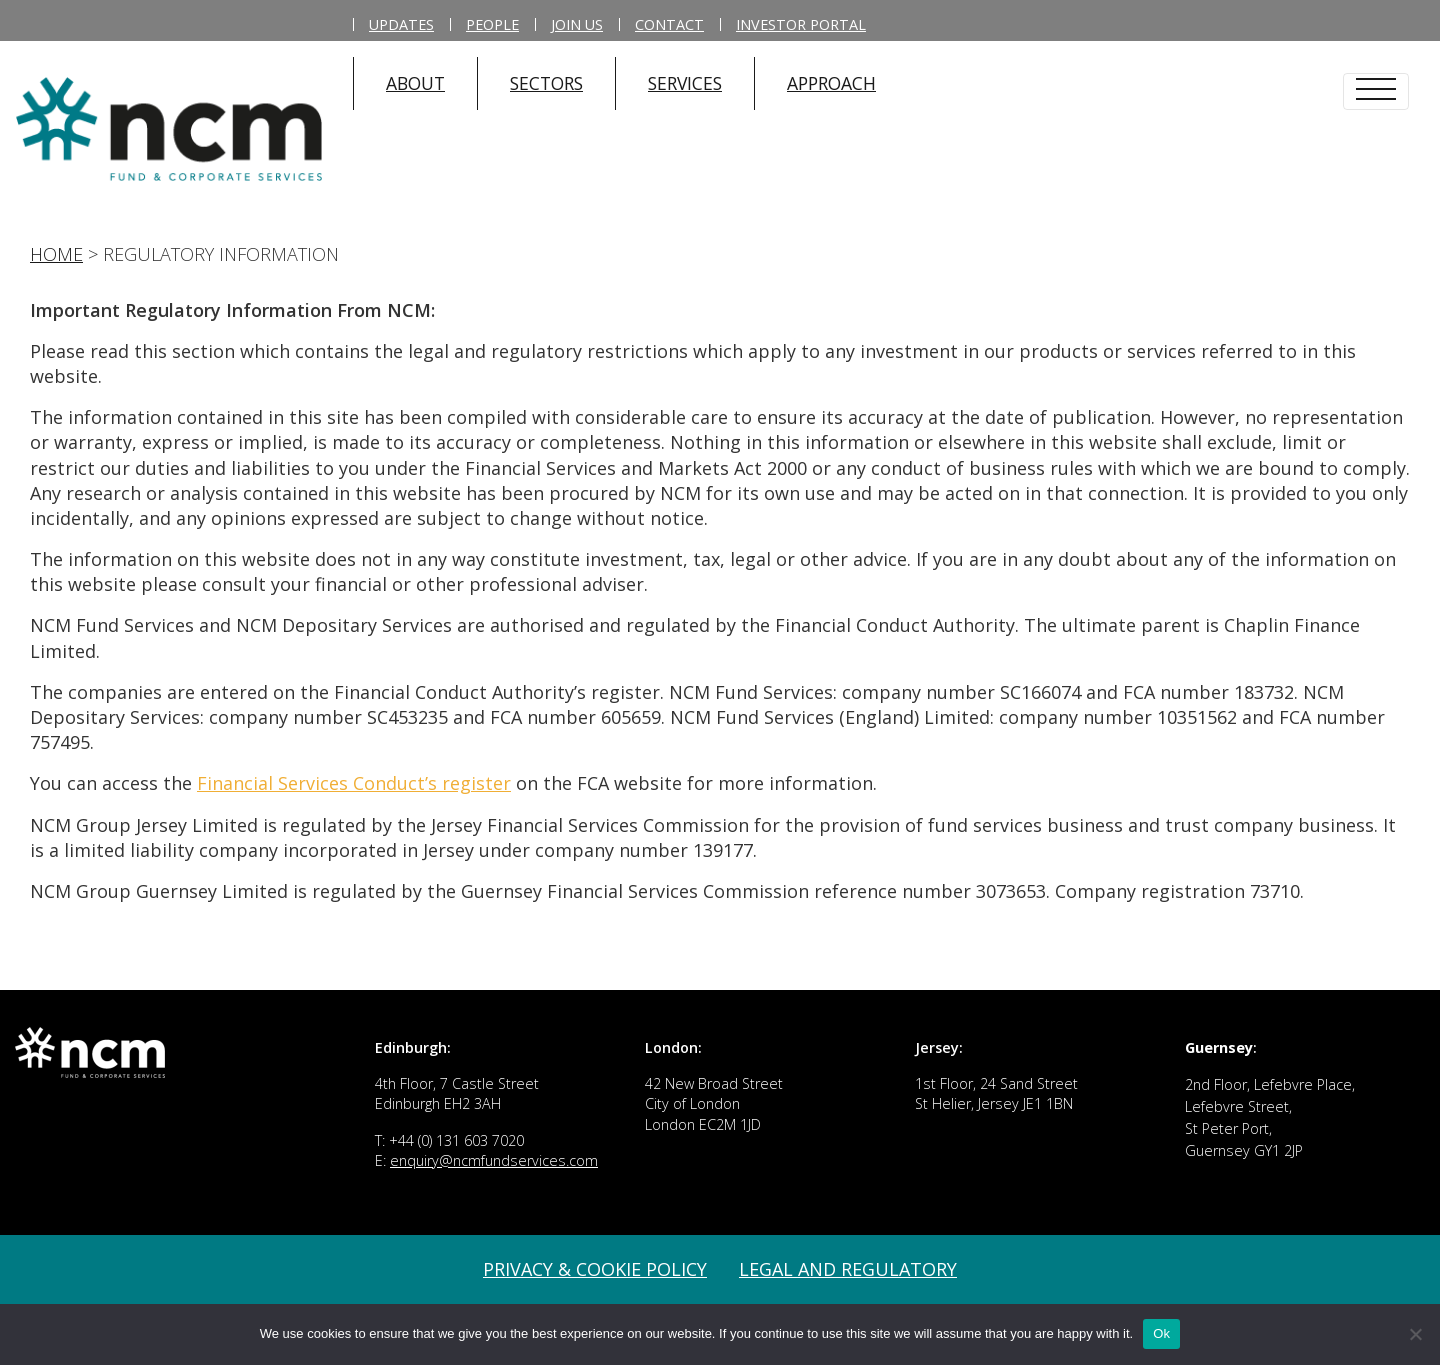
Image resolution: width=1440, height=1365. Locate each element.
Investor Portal (801, 24)
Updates (401, 24)
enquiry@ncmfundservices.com (494, 1160)
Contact (669, 24)
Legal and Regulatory (848, 1269)
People (492, 24)
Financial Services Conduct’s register (354, 783)
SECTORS (546, 83)
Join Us (577, 24)
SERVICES (685, 83)
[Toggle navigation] (1376, 91)
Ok (1161, 1333)
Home (56, 254)
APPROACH (831, 83)
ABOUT (415, 83)
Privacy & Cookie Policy (595, 1269)
